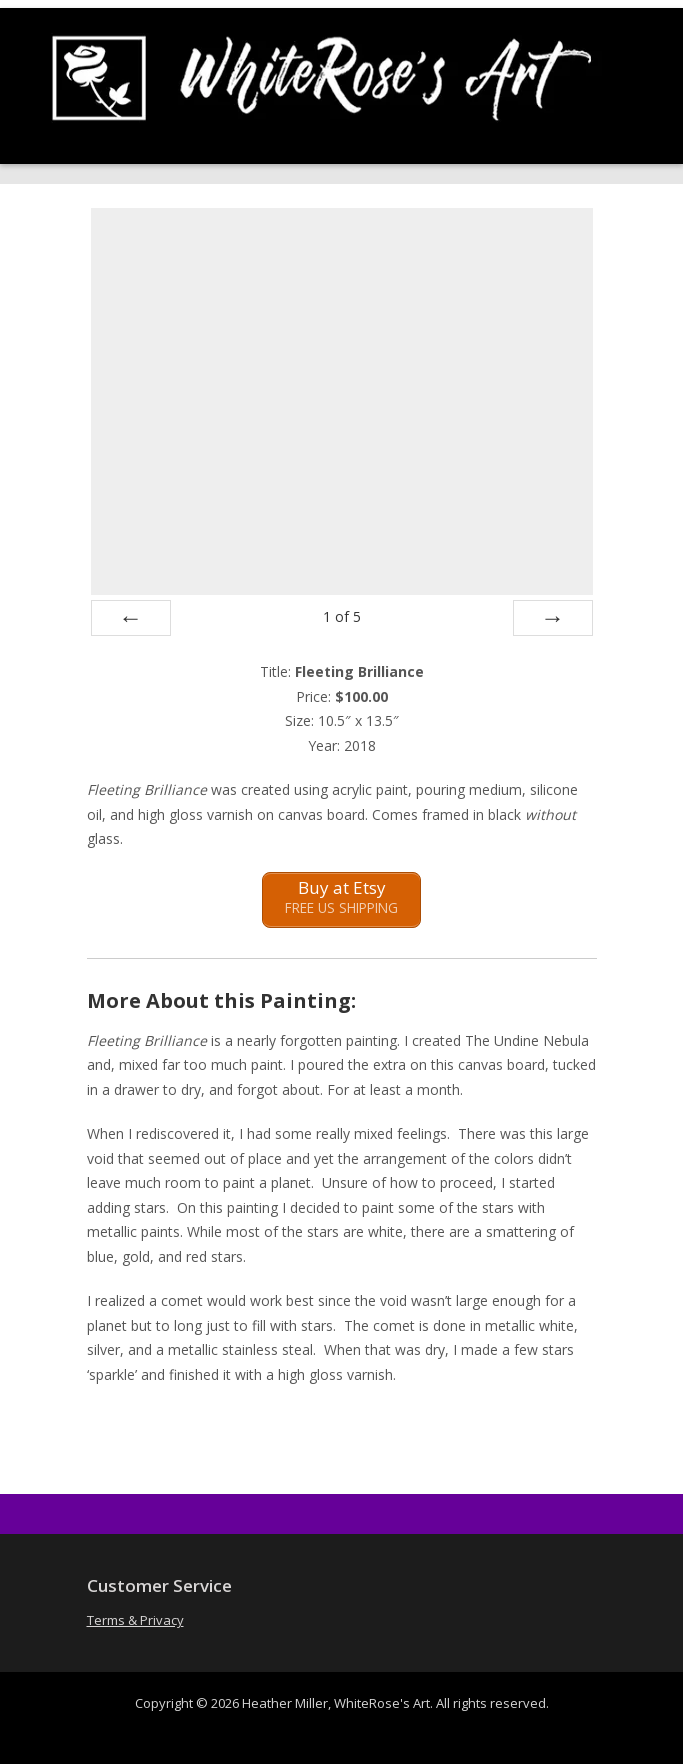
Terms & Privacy (135, 1620)
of (342, 616)
